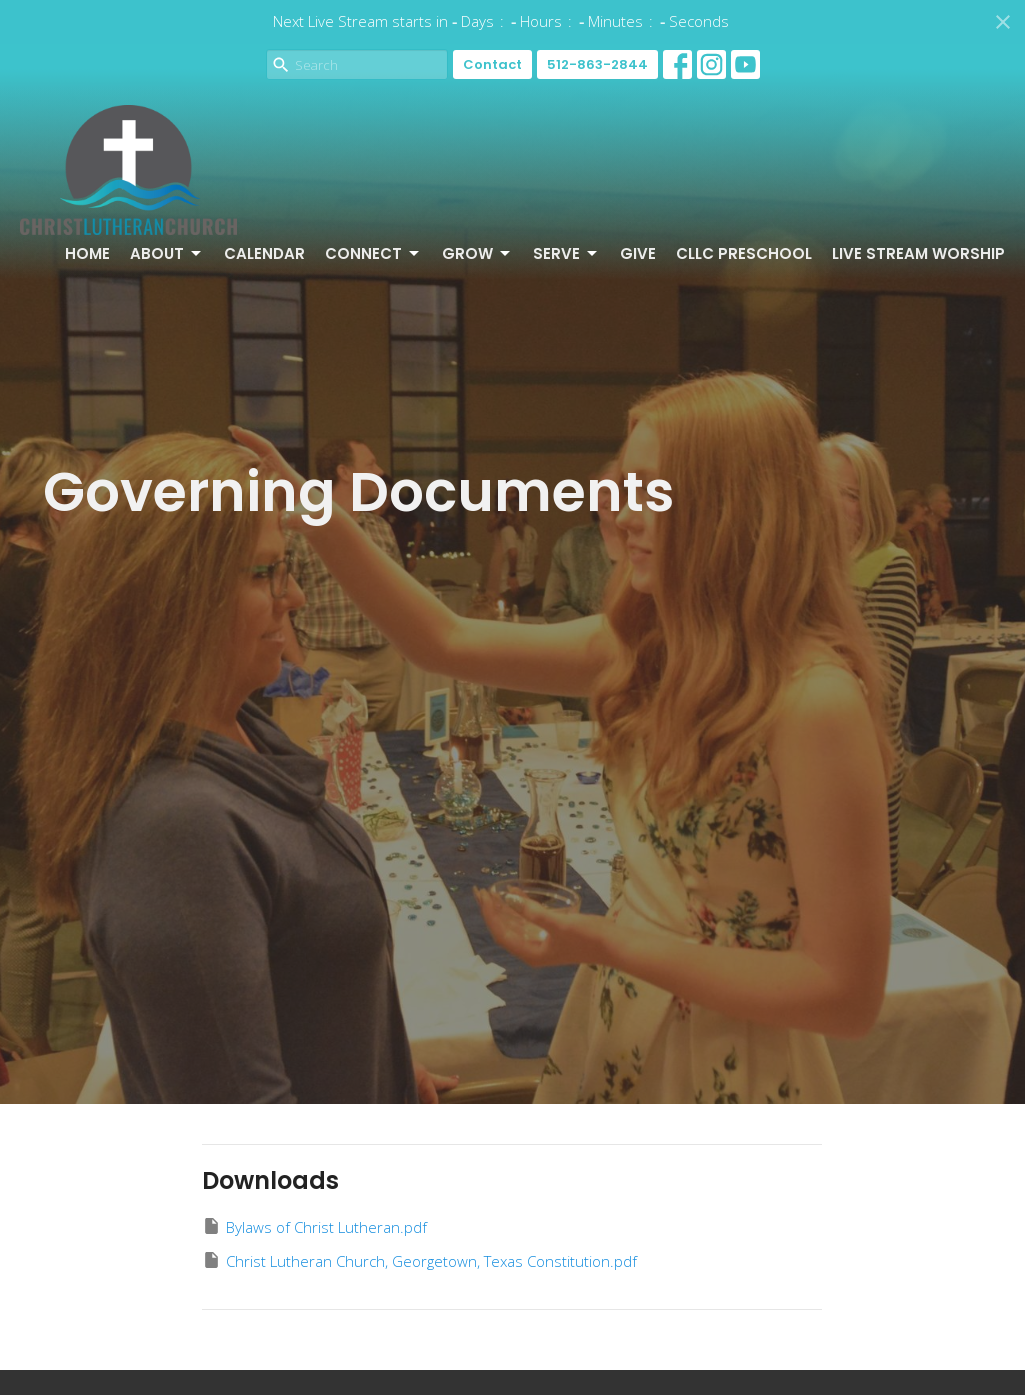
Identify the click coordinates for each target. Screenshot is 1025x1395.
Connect (373, 253)
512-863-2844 (597, 64)
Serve (566, 253)
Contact (492, 64)
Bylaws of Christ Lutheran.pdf (314, 1226)
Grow (477, 253)
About (167, 253)
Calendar (264, 253)
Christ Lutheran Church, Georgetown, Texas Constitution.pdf (419, 1260)
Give (638, 253)
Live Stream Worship (918, 253)
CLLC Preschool (744, 253)
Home (87, 253)
